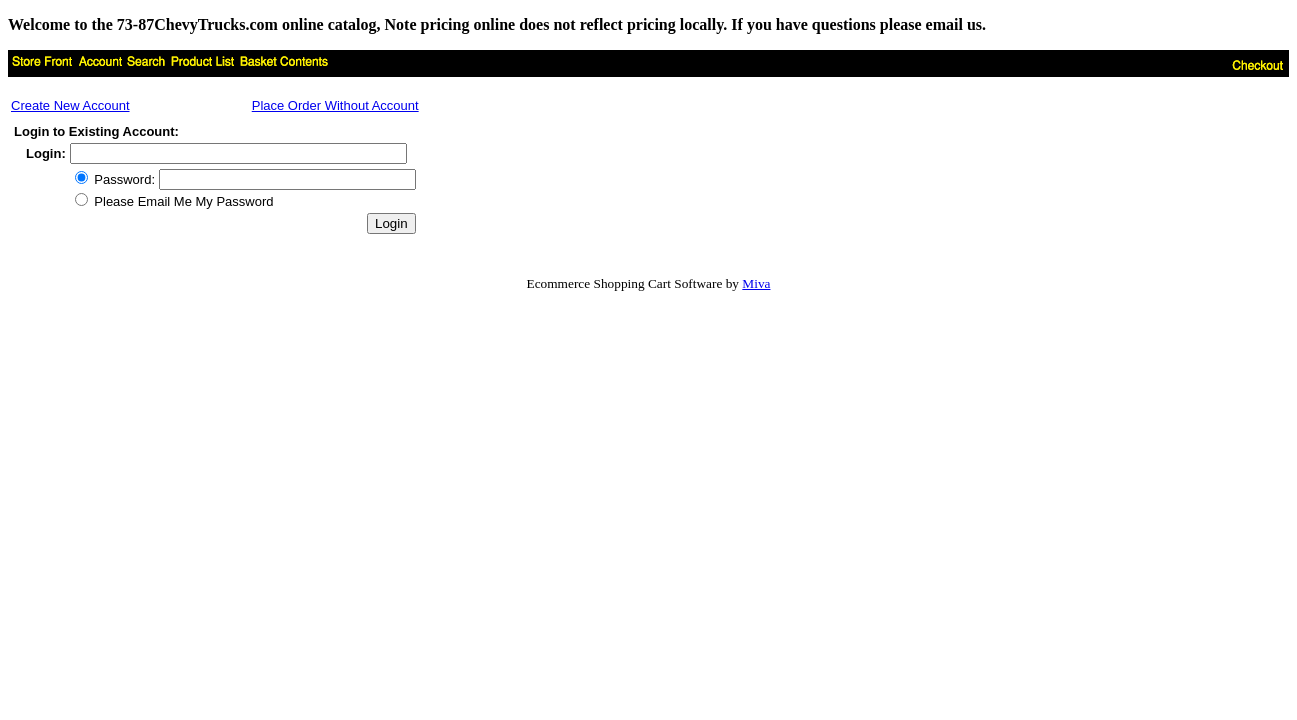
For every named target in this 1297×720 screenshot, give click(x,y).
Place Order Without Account (335, 105)
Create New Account (70, 105)
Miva (756, 283)
